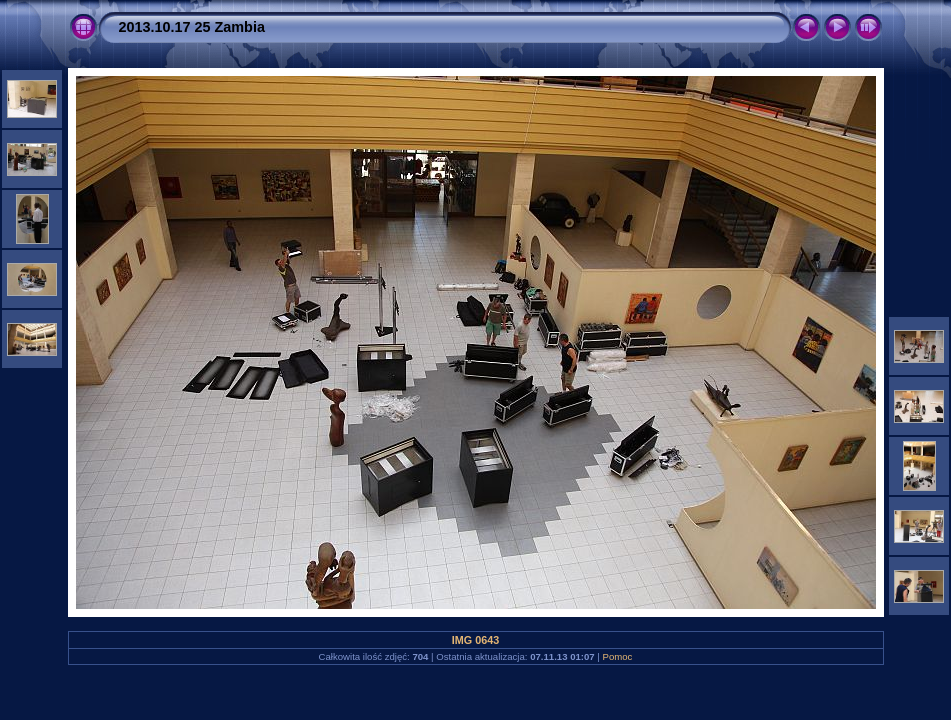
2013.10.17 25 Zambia (192, 27)
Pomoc (618, 656)
